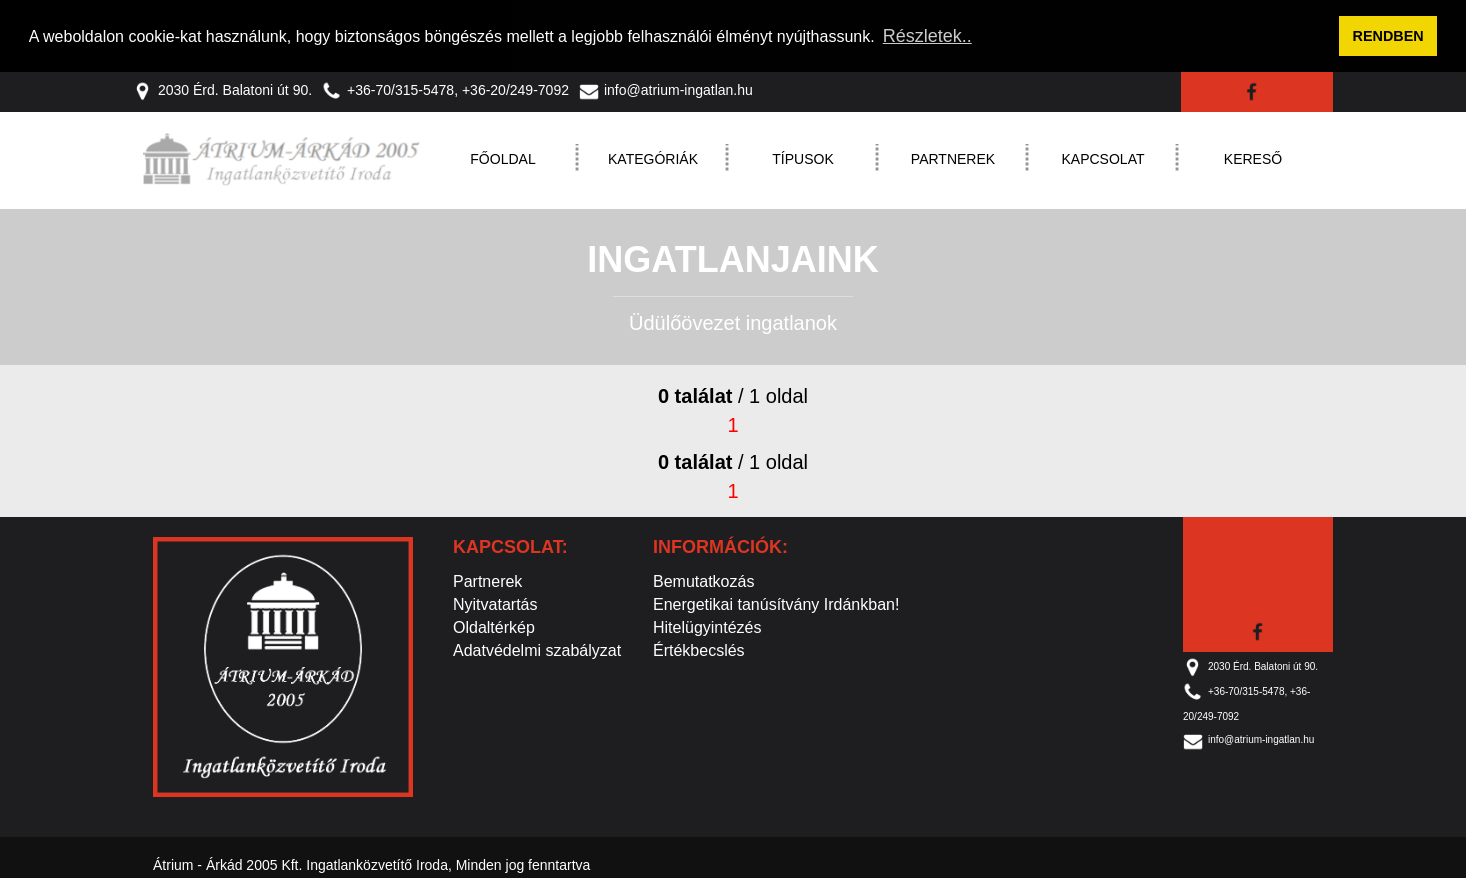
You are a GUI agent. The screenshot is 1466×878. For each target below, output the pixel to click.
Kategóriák (653, 158)
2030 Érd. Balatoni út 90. (222, 89)
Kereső (1253, 158)
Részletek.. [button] (927, 36)
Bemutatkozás (703, 580)
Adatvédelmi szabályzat (537, 649)
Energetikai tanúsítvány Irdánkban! (776, 603)
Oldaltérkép (494, 626)
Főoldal (502, 158)
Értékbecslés (699, 649)
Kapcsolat (1103, 158)
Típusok (802, 158)
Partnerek (953, 158)
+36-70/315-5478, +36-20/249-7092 (445, 89)
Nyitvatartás (495, 603)
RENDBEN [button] (1388, 36)
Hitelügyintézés (707, 626)
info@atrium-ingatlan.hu (666, 89)
